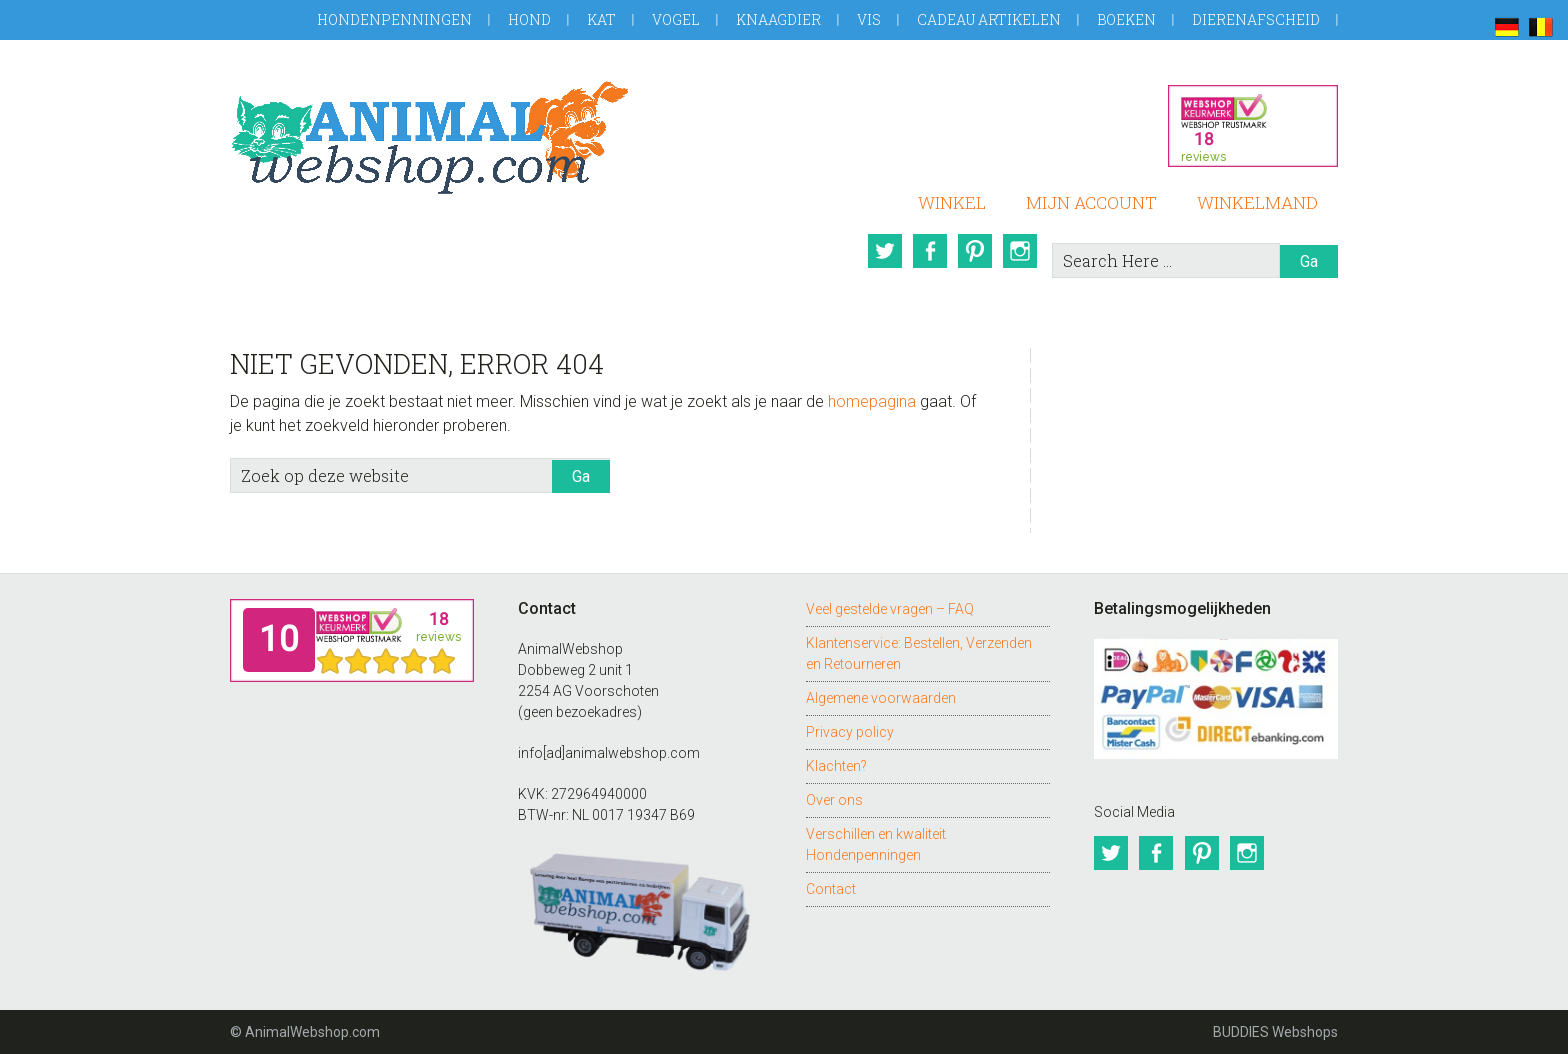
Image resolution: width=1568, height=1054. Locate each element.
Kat (601, 19)
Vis (869, 19)
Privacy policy (850, 732)
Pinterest (975, 251)
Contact (831, 889)
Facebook (929, 251)
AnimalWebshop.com (430, 137)
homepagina (872, 401)
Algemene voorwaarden (881, 698)
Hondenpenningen (394, 19)
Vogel (676, 19)
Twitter (883, 251)
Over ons (834, 800)
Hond (529, 19)
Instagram (1021, 251)
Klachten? (836, 766)
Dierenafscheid (1256, 19)
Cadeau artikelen (989, 19)
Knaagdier (778, 19)
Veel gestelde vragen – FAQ (890, 609)
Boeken (1126, 19)
